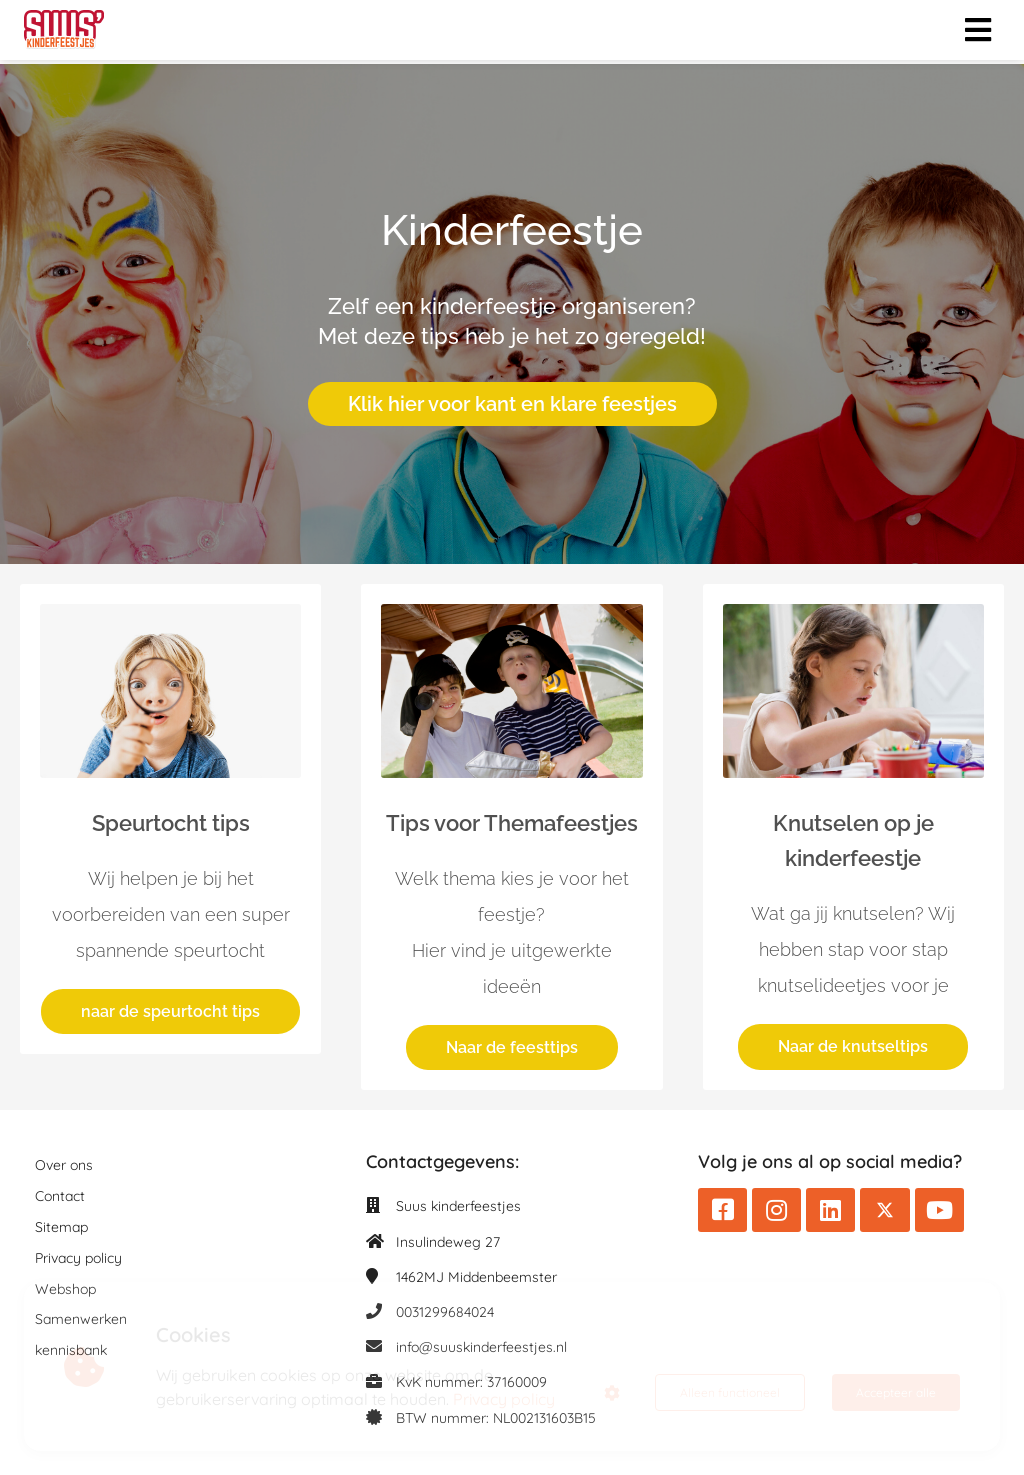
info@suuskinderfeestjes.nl (481, 1347)
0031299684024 (445, 1312)
